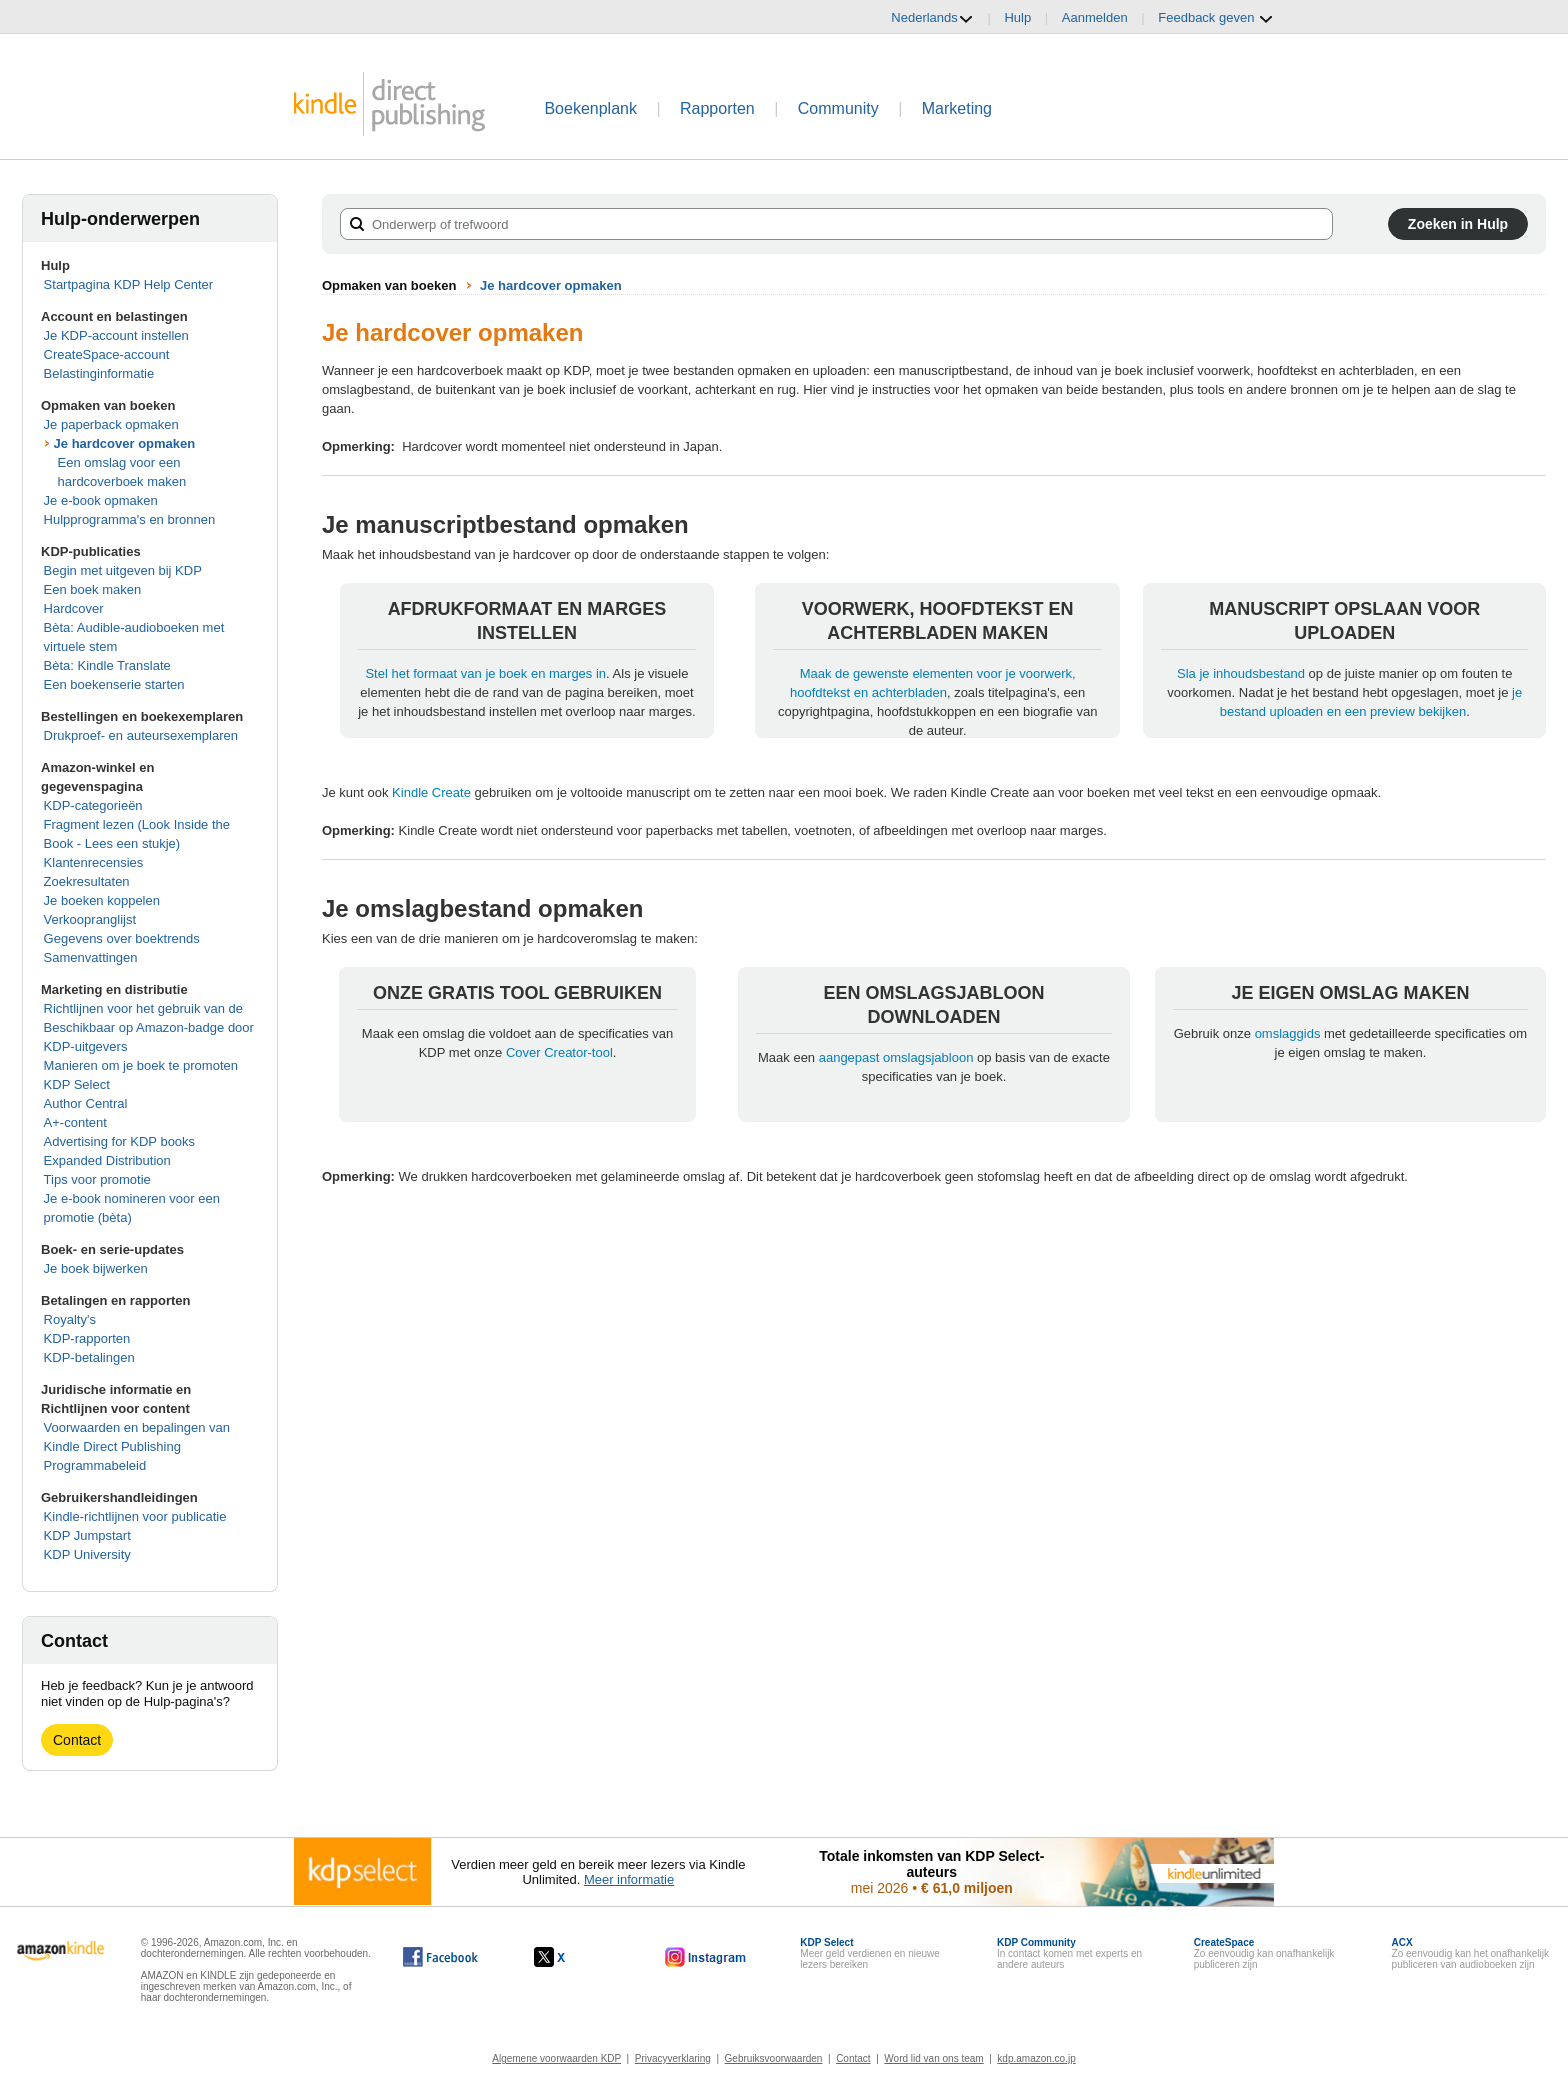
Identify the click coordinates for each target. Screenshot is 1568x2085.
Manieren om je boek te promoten (141, 1065)
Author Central (86, 1103)
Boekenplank (590, 108)
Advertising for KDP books (120, 1141)
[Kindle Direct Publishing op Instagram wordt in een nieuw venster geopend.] (706, 1957)
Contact (77, 1740)
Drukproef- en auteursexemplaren (141, 735)
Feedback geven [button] (1216, 18)
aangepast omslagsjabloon (896, 1057)
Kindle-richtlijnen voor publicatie (135, 1516)
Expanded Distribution (107, 1160)
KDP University (87, 1554)
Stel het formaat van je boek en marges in (485, 673)
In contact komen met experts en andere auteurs (1069, 1953)
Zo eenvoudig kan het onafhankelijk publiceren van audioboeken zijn (1470, 1953)
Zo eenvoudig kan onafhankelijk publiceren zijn (1264, 1953)
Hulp (1017, 17)
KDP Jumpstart (87, 1535)
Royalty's (70, 1319)
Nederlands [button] (932, 18)
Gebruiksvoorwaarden (774, 2058)
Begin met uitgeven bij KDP (123, 570)
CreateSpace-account (107, 354)
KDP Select (77, 1084)
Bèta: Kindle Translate (107, 665)
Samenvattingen (91, 957)
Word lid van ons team (933, 2058)
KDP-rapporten (87, 1338)
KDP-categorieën (93, 805)
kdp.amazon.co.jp (1036, 2058)
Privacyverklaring (673, 2058)
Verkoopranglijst (90, 919)
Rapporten (717, 108)
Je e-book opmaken (101, 500)
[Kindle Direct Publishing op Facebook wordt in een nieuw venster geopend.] (440, 1957)
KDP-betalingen (89, 1357)
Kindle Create (431, 792)
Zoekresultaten (87, 881)
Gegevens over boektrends (122, 938)
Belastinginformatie (99, 373)
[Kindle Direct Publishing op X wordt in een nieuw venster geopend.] (570, 1957)
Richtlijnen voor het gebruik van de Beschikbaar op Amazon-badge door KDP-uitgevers (149, 1027)
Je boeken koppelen (102, 900)
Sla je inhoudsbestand (1241, 673)
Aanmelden (1095, 17)
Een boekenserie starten (114, 684)
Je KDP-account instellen (116, 335)
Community (838, 108)
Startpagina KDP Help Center (129, 284)
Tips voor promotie (97, 1179)
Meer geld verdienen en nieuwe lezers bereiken (870, 1953)
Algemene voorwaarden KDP (556, 2058)
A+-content (75, 1122)
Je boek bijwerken (96, 1268)
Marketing (957, 108)
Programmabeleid (95, 1465)
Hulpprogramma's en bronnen (130, 519)
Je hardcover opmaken (125, 443)
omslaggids (1288, 1033)
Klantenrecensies (94, 862)
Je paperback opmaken (111, 424)
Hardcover (74, 608)
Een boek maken (93, 589)
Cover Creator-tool (559, 1052)
